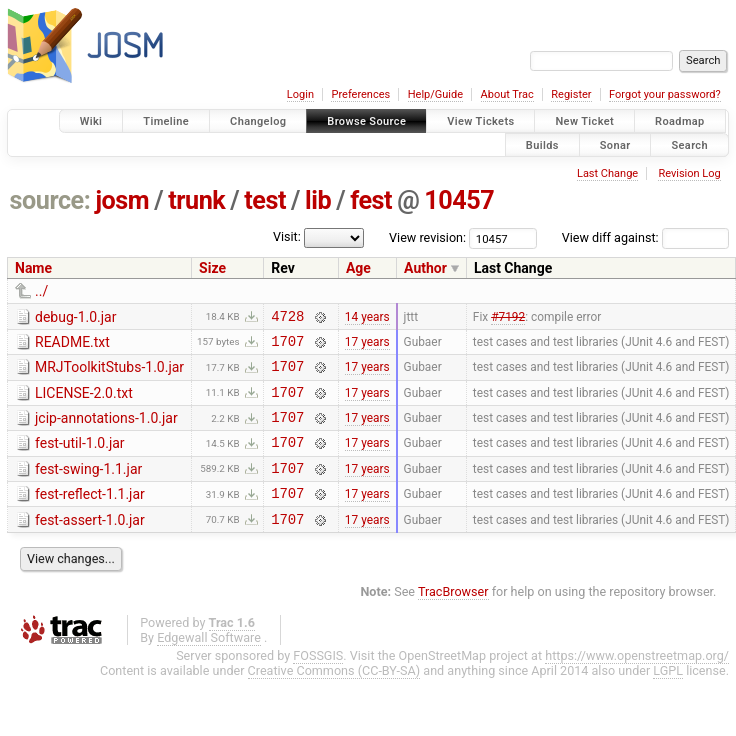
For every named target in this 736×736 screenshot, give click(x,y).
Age (358, 268)
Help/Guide (435, 94)
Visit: (287, 236)
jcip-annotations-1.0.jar (106, 430)
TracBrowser (453, 618)
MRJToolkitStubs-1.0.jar (109, 373)
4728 (287, 318)
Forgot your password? (665, 94)
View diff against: (645, 237)
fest (371, 200)
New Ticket (584, 121)
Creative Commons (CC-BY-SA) (334, 697)
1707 (287, 346)
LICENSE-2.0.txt (84, 402)
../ (41, 291)
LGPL (668, 697)
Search (689, 144)
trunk (196, 200)
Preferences (360, 94)
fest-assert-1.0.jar (90, 544)
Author (425, 268)
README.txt (72, 345)
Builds (542, 144)
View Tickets (480, 121)
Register (571, 94)
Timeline (166, 121)
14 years (367, 318)
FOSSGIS (318, 682)
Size (212, 268)
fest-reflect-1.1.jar (90, 515)
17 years (367, 346)
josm (122, 200)
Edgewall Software (209, 664)
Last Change (607, 173)
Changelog (258, 121)
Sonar (615, 144)
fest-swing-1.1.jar (88, 487)
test (265, 200)
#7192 (508, 318)
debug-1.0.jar (75, 317)
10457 (459, 200)
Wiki (91, 121)
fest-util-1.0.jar (80, 458)
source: (50, 200)
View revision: (427, 237)
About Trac (507, 94)
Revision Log (689, 173)
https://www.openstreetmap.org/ (637, 682)
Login (300, 94)
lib (318, 200)
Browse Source (366, 121)
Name (33, 268)
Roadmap (680, 121)
